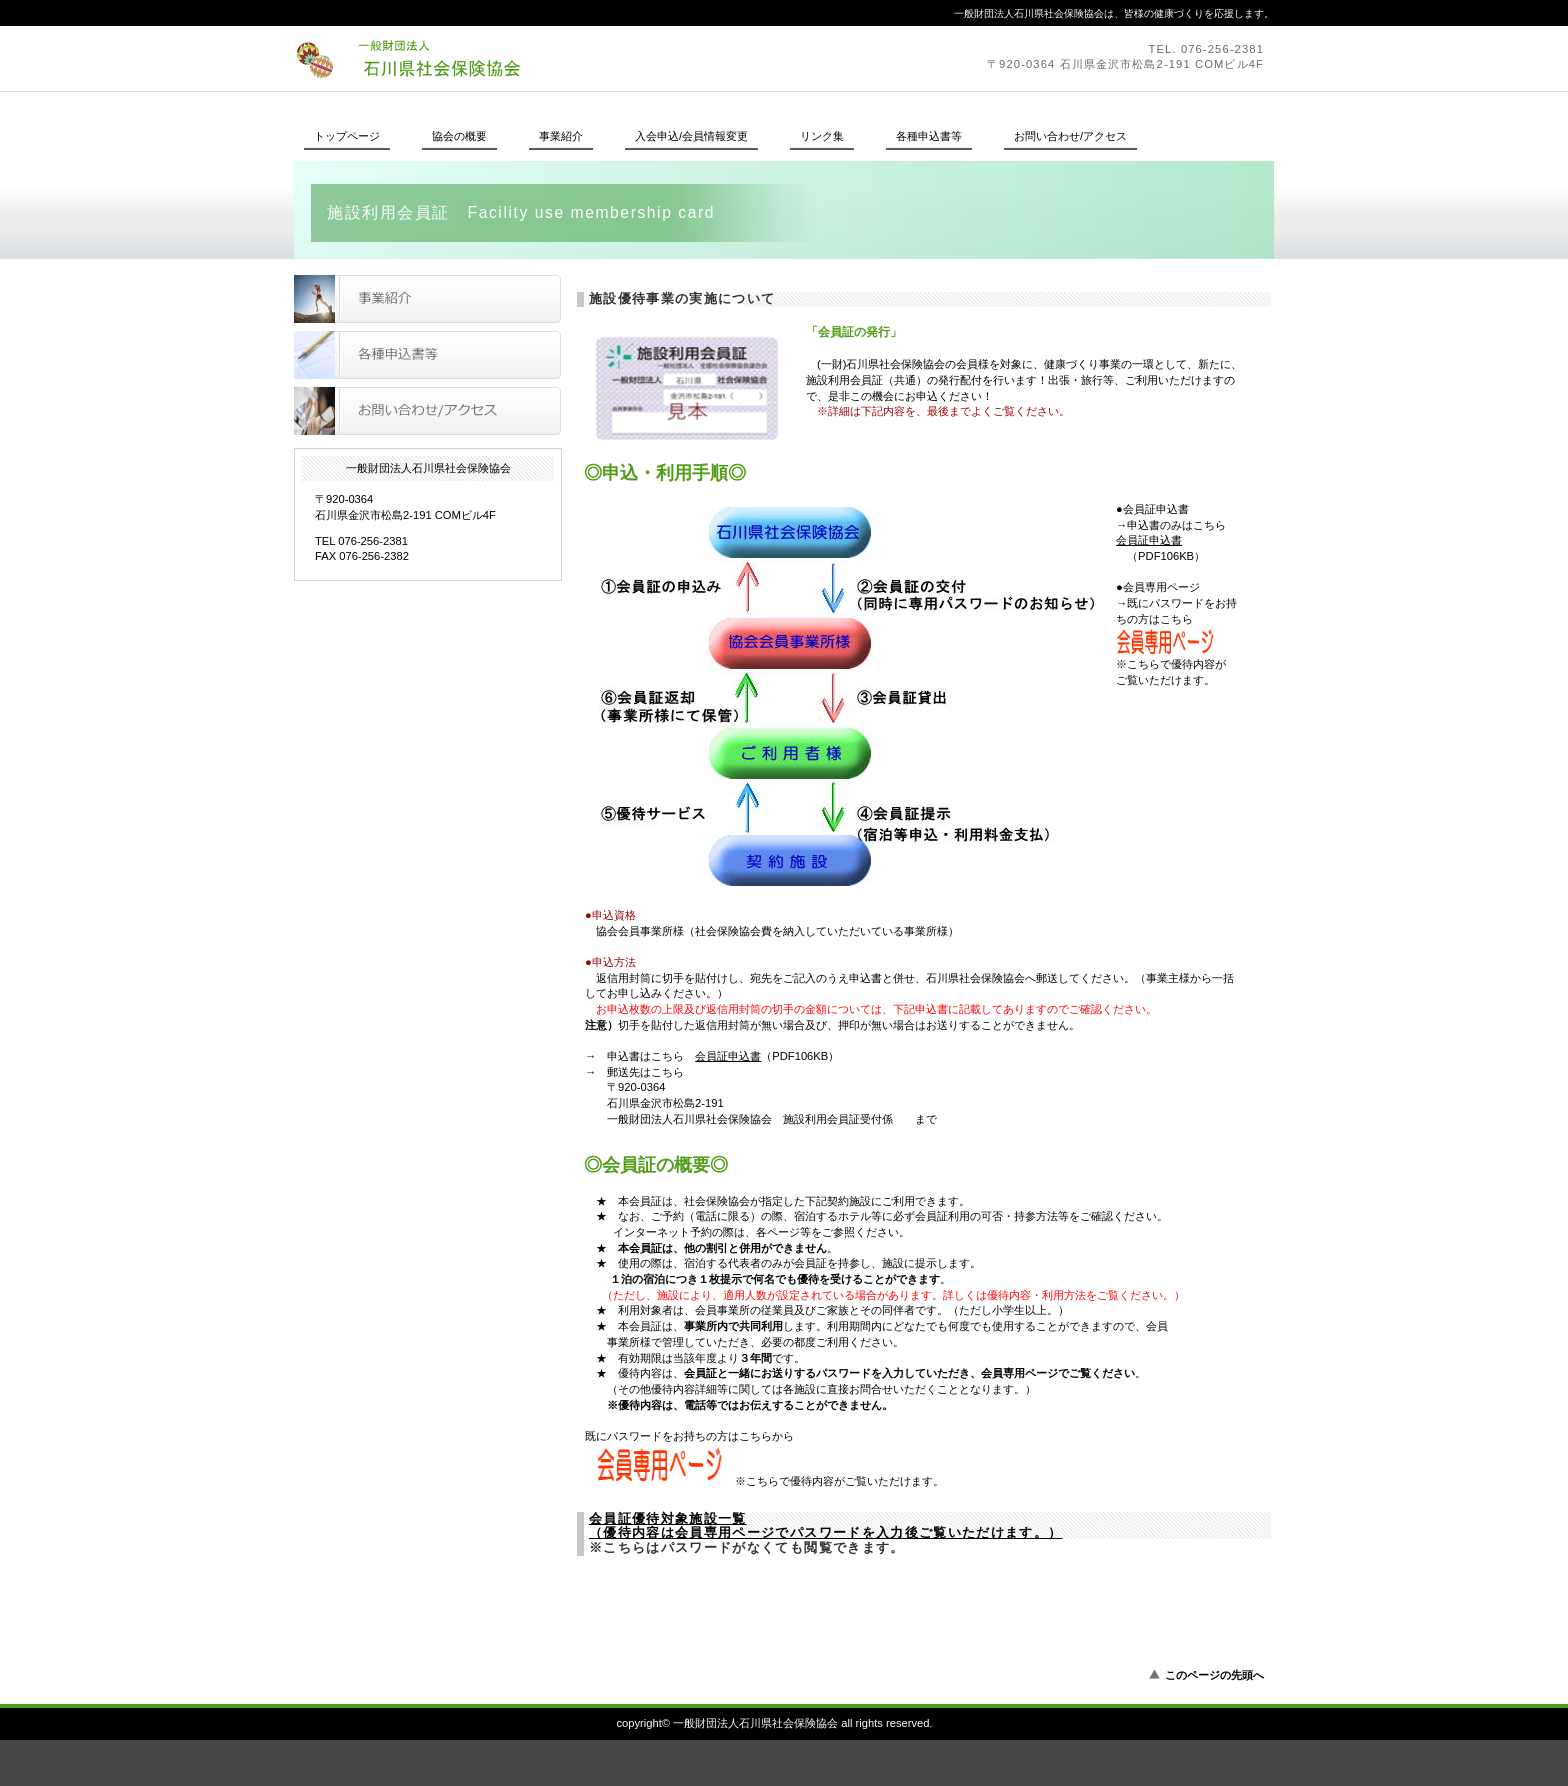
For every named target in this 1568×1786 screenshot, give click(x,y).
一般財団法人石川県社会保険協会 (569, 58)
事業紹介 (427, 299)
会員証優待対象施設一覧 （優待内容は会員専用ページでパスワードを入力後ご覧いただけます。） (825, 1526)
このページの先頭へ (1214, 1675)
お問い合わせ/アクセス (427, 411)
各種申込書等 (427, 355)
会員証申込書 (1149, 540)
